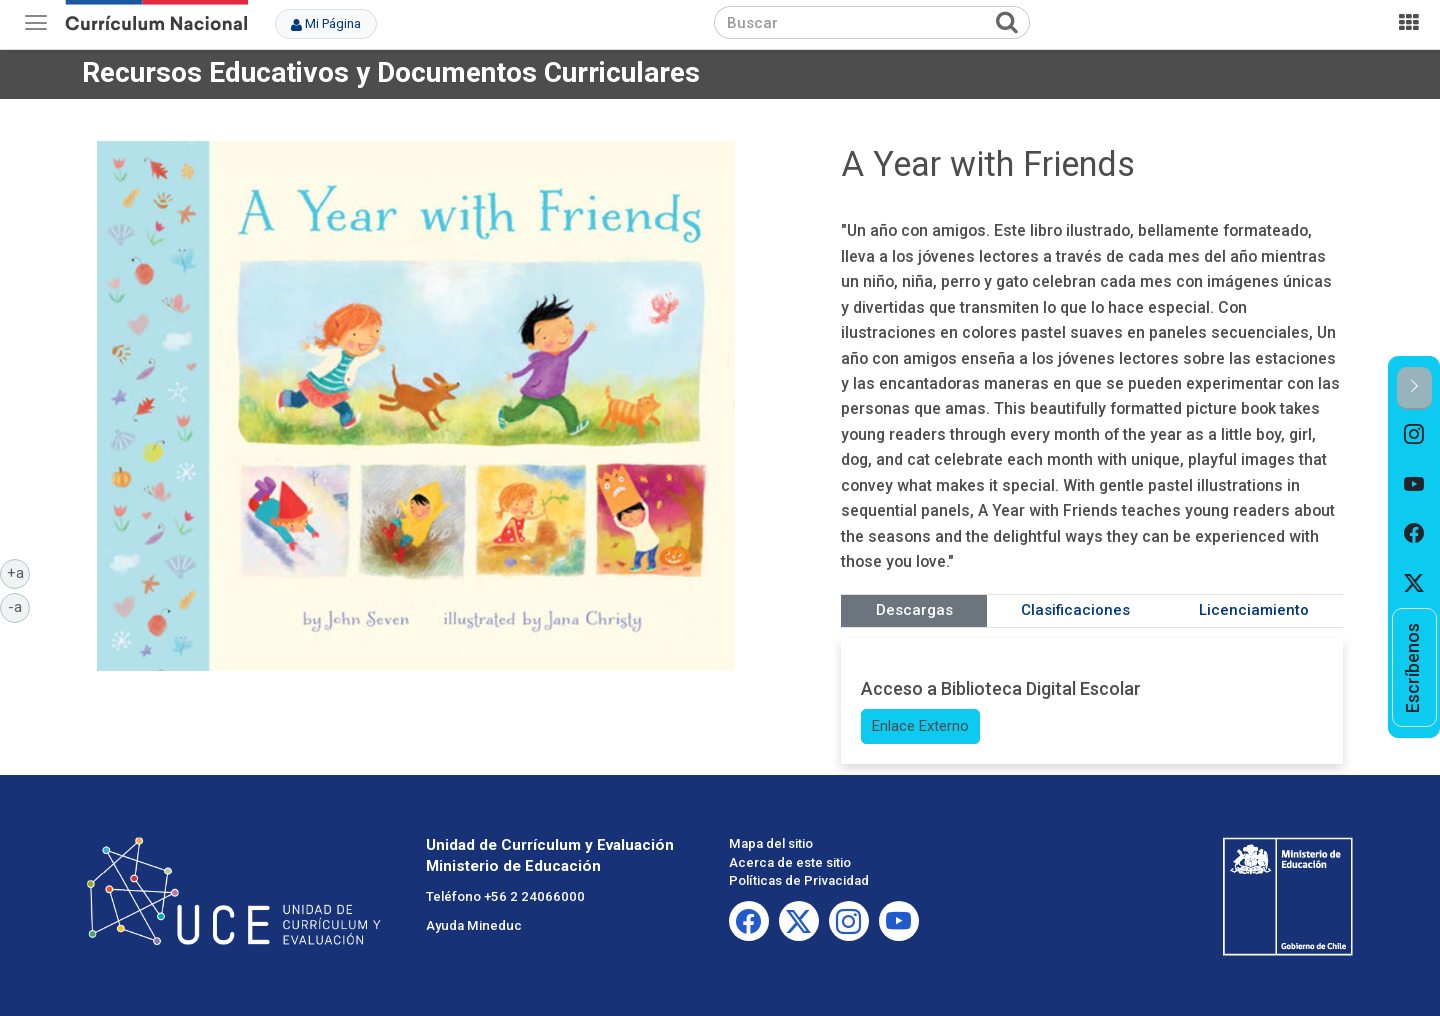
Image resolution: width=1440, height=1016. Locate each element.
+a (19, 572)
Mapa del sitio (771, 843)
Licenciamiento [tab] (1254, 610)
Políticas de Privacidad (799, 880)
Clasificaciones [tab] (1075, 610)
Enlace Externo (920, 726)
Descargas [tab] (914, 610)
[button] (1414, 388)
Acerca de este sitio (790, 862)
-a (19, 606)
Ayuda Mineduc (474, 925)
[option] (1414, 435)
